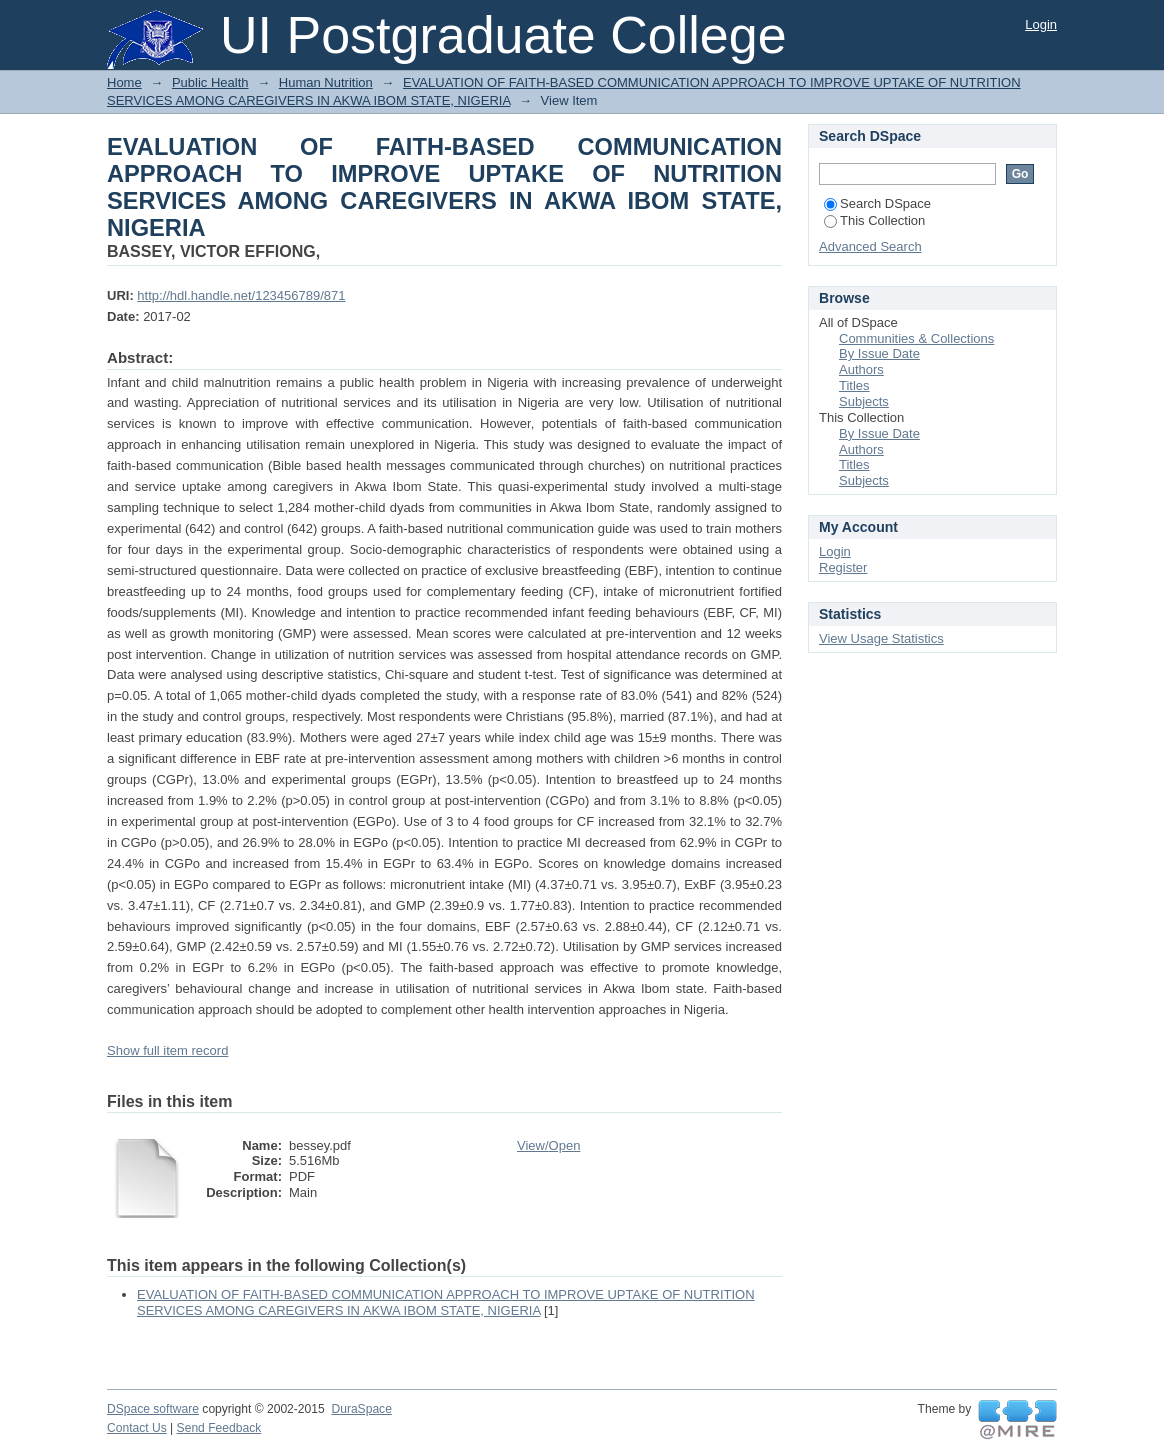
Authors (861, 369)
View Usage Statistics (881, 638)
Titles (854, 385)
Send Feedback (219, 1428)
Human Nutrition (326, 82)
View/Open (548, 1145)
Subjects (864, 401)
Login (1041, 24)
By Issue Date (879, 353)
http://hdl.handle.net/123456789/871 (241, 295)
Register (843, 567)
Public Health (210, 82)
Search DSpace (877, 203)
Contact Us (137, 1428)
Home (124, 82)
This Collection (874, 220)
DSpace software (153, 1409)
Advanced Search (870, 246)
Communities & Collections (916, 338)
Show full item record (167, 1050)
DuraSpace (361, 1409)
